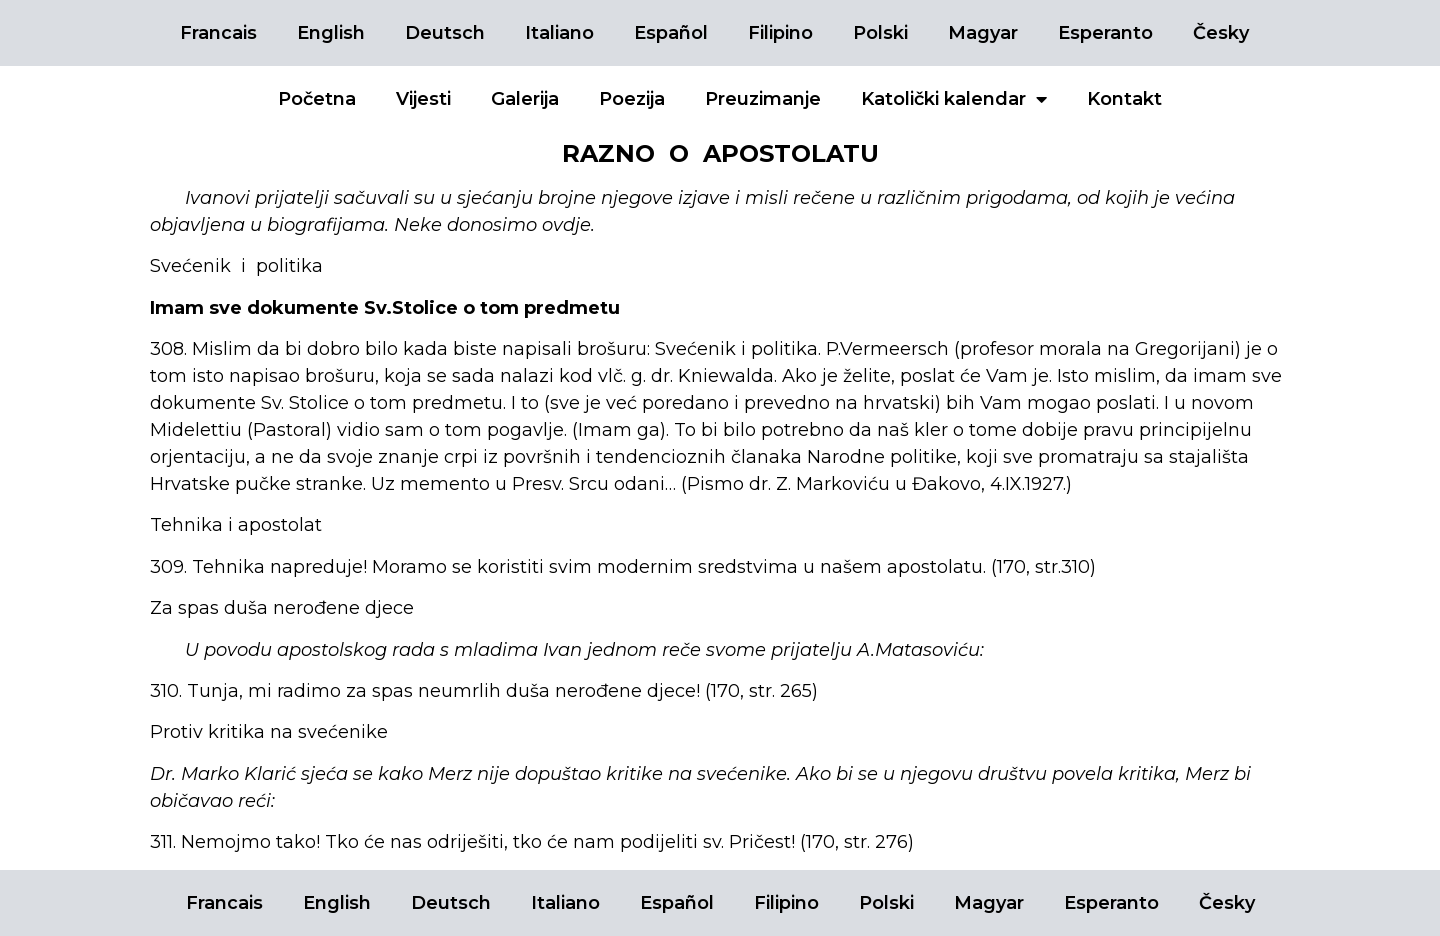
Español (671, 33)
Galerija (525, 99)
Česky (1221, 33)
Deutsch (445, 33)
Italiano (559, 33)
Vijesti (423, 99)
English (331, 33)
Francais (218, 33)
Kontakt (1124, 99)
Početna (317, 99)
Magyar (983, 33)
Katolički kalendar (954, 99)
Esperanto (1105, 33)
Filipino (780, 33)
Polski (880, 33)
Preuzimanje (763, 99)
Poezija (632, 99)
